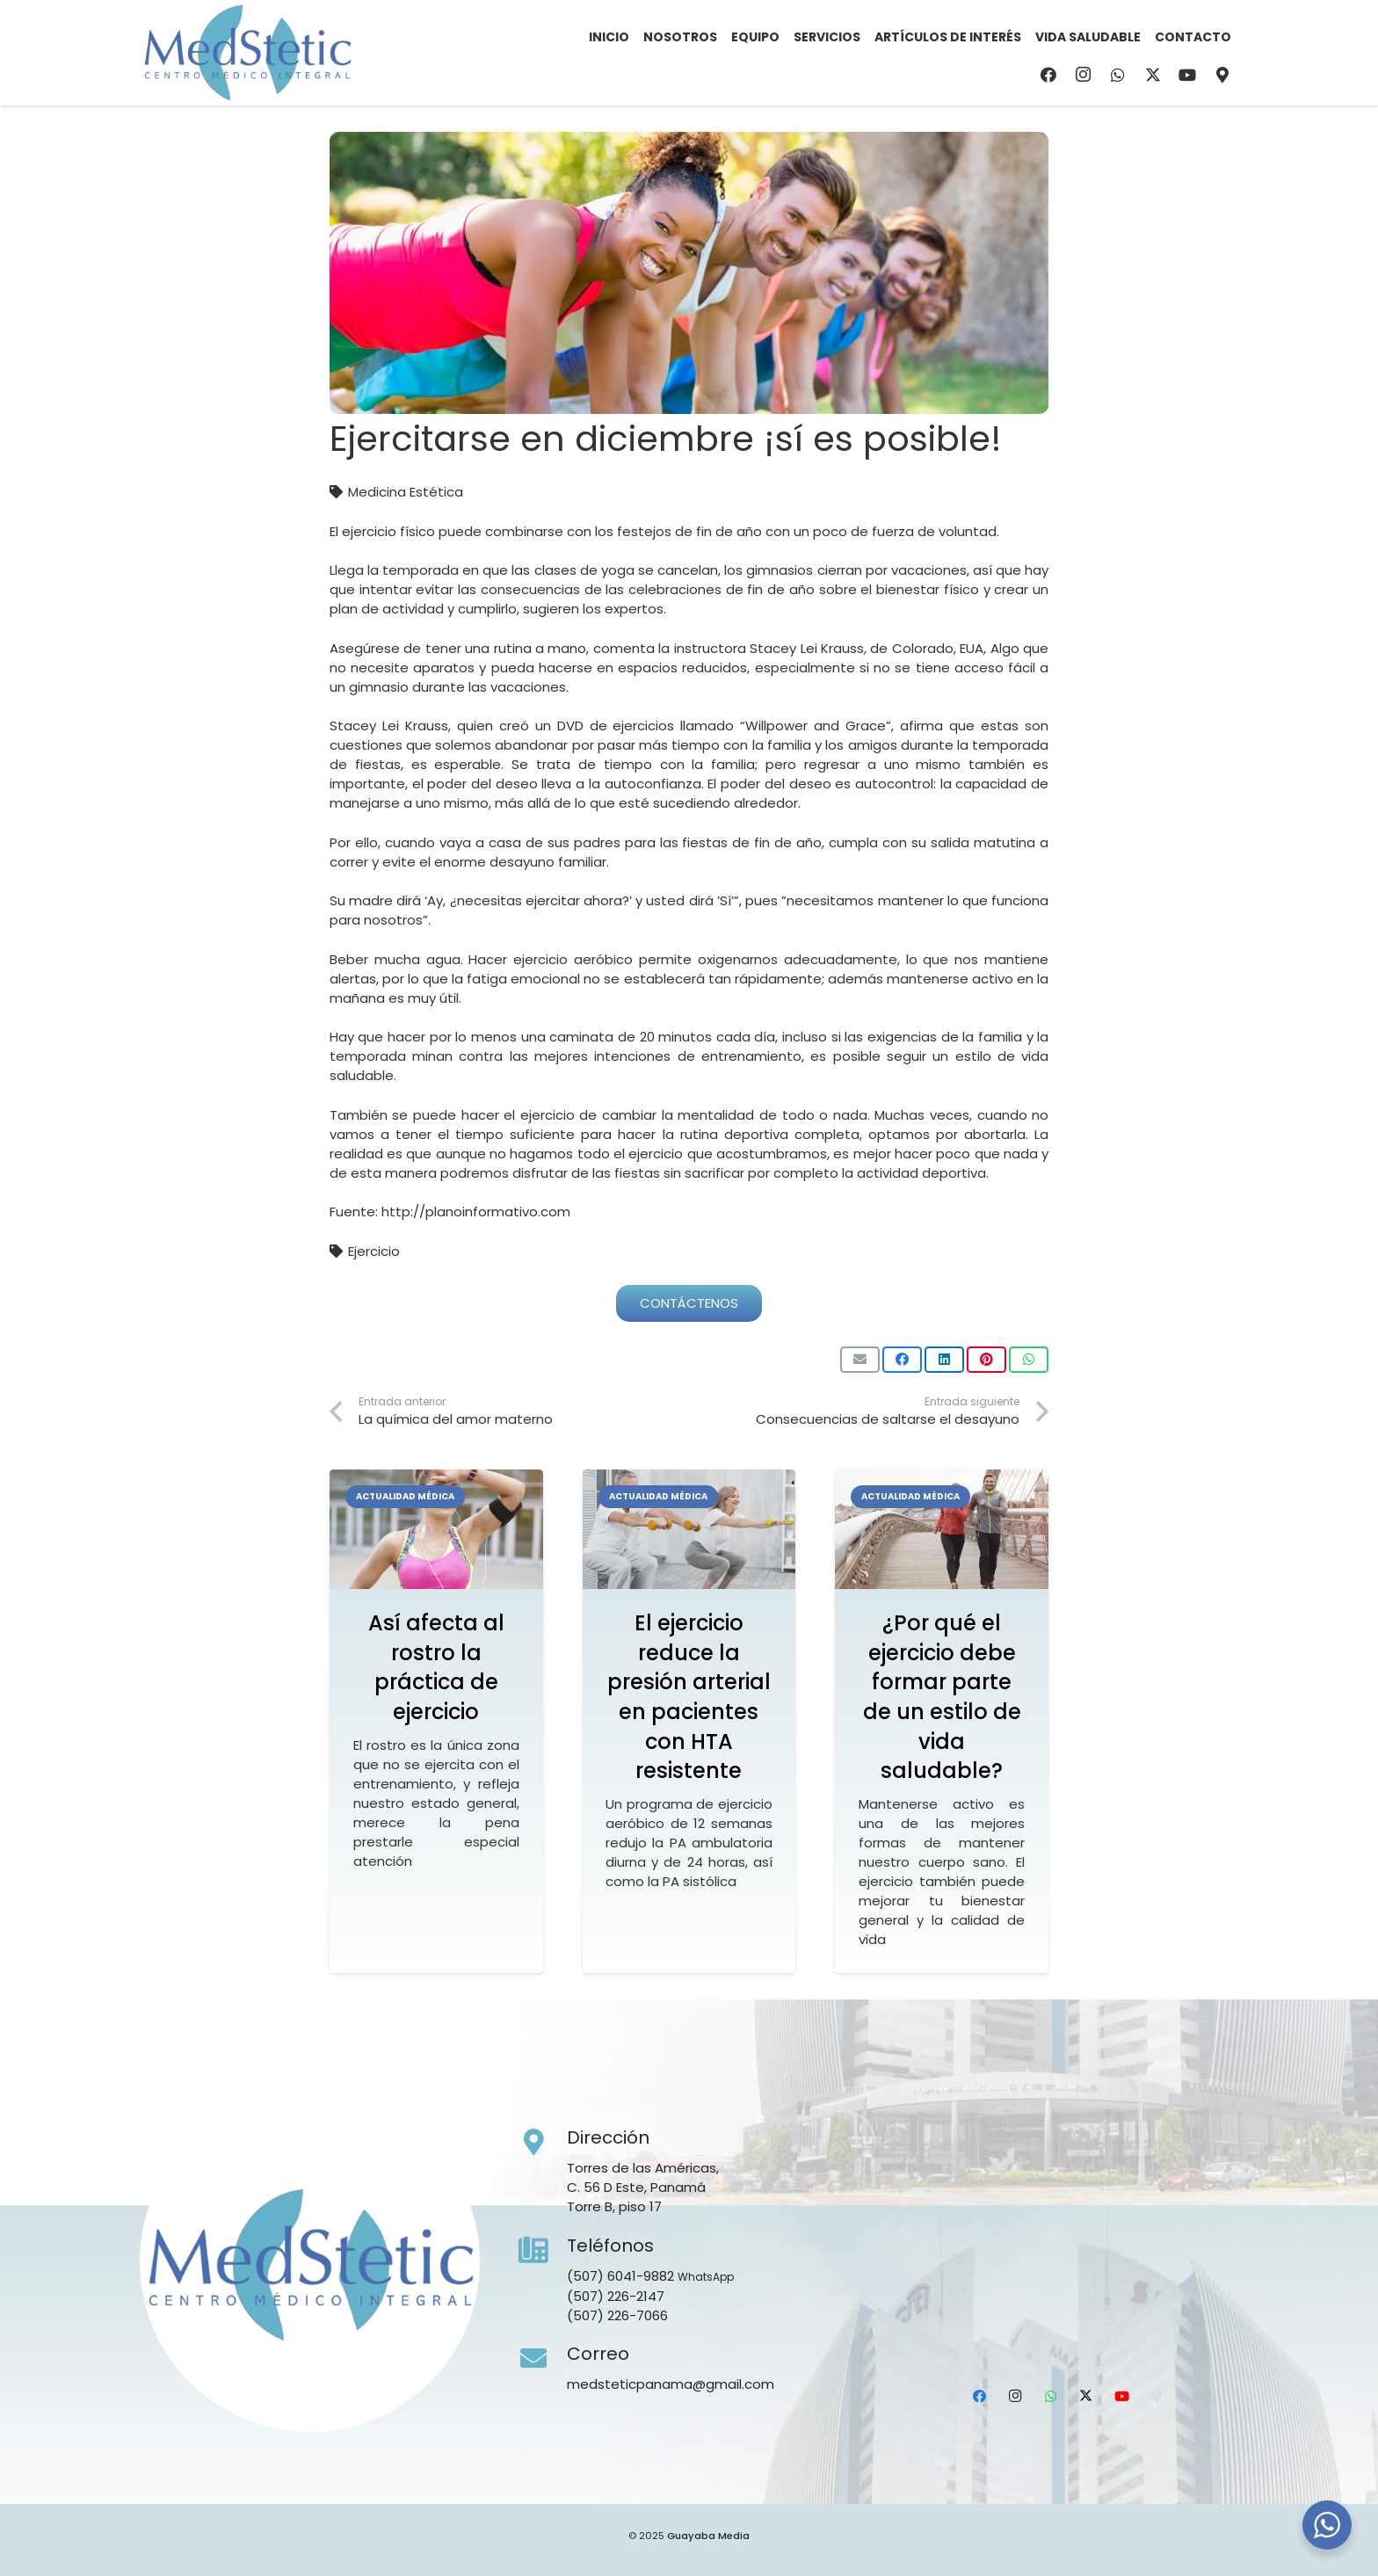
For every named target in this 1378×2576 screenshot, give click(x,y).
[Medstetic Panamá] (247, 52)
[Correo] (543, 2359)
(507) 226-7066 (617, 2315)
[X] (1153, 75)
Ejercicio (374, 1251)
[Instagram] (1083, 75)
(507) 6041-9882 (620, 2276)
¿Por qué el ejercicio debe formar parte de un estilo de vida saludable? (942, 1696)
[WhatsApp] (1118, 75)
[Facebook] (1048, 75)
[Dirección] (543, 2143)
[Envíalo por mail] (860, 1359)
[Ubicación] (1222, 75)
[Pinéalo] (986, 1359)
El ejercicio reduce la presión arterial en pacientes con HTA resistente (689, 1696)
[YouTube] (1187, 75)
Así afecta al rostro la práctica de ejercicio (436, 1667)
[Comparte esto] (902, 1359)
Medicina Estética (405, 492)
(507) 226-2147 (615, 2296)
